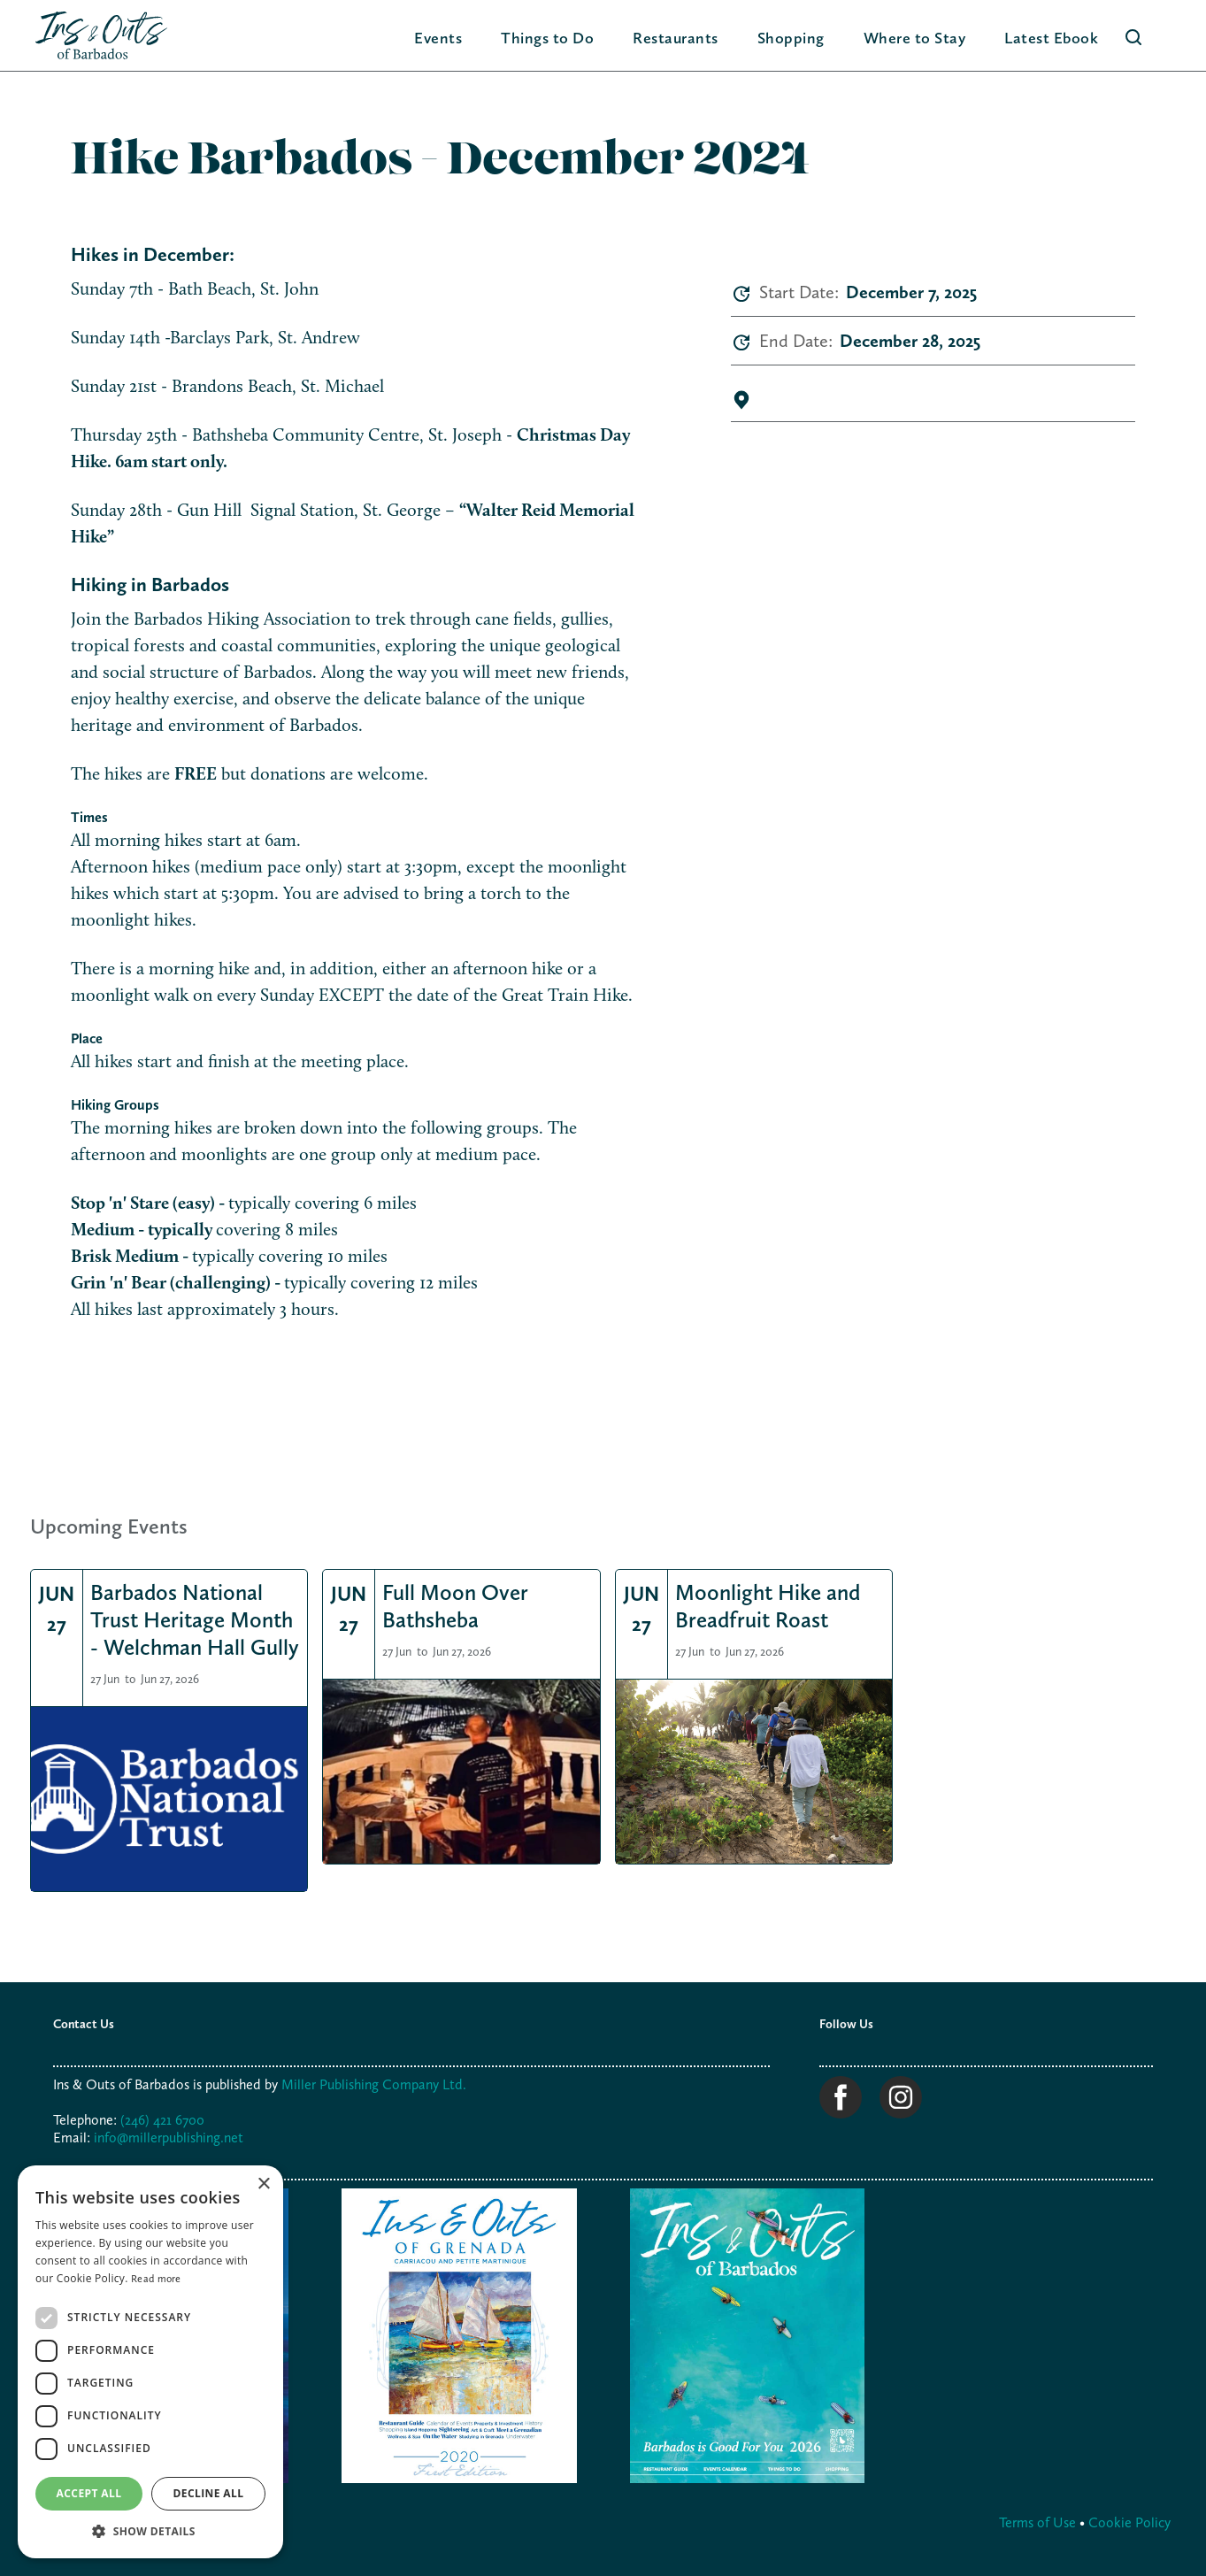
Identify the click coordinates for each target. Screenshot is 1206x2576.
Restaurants (675, 37)
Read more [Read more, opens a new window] (156, 2278)
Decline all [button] (208, 2493)
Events (438, 37)
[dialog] (150, 2361)
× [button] (263, 2184)
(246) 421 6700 (162, 2119)
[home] (101, 35)
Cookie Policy (1129, 2522)
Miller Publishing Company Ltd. (373, 2084)
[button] (547, 37)
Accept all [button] (89, 2493)
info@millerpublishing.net (168, 2137)
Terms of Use (1039, 2522)
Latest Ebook (1051, 37)
